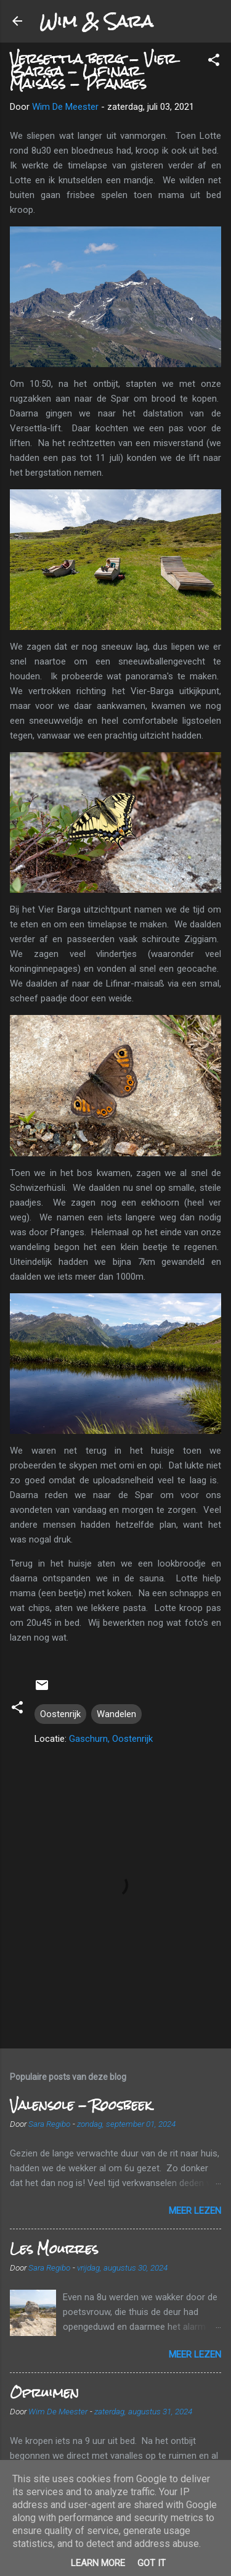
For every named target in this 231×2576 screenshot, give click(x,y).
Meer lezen (195, 2210)
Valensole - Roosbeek (81, 2105)
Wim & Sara (96, 21)
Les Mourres (54, 2248)
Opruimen (44, 2392)
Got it (151, 2563)
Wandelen (116, 1714)
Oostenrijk (60, 1714)
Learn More (98, 2563)
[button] (213, 62)
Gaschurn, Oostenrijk (111, 1738)
